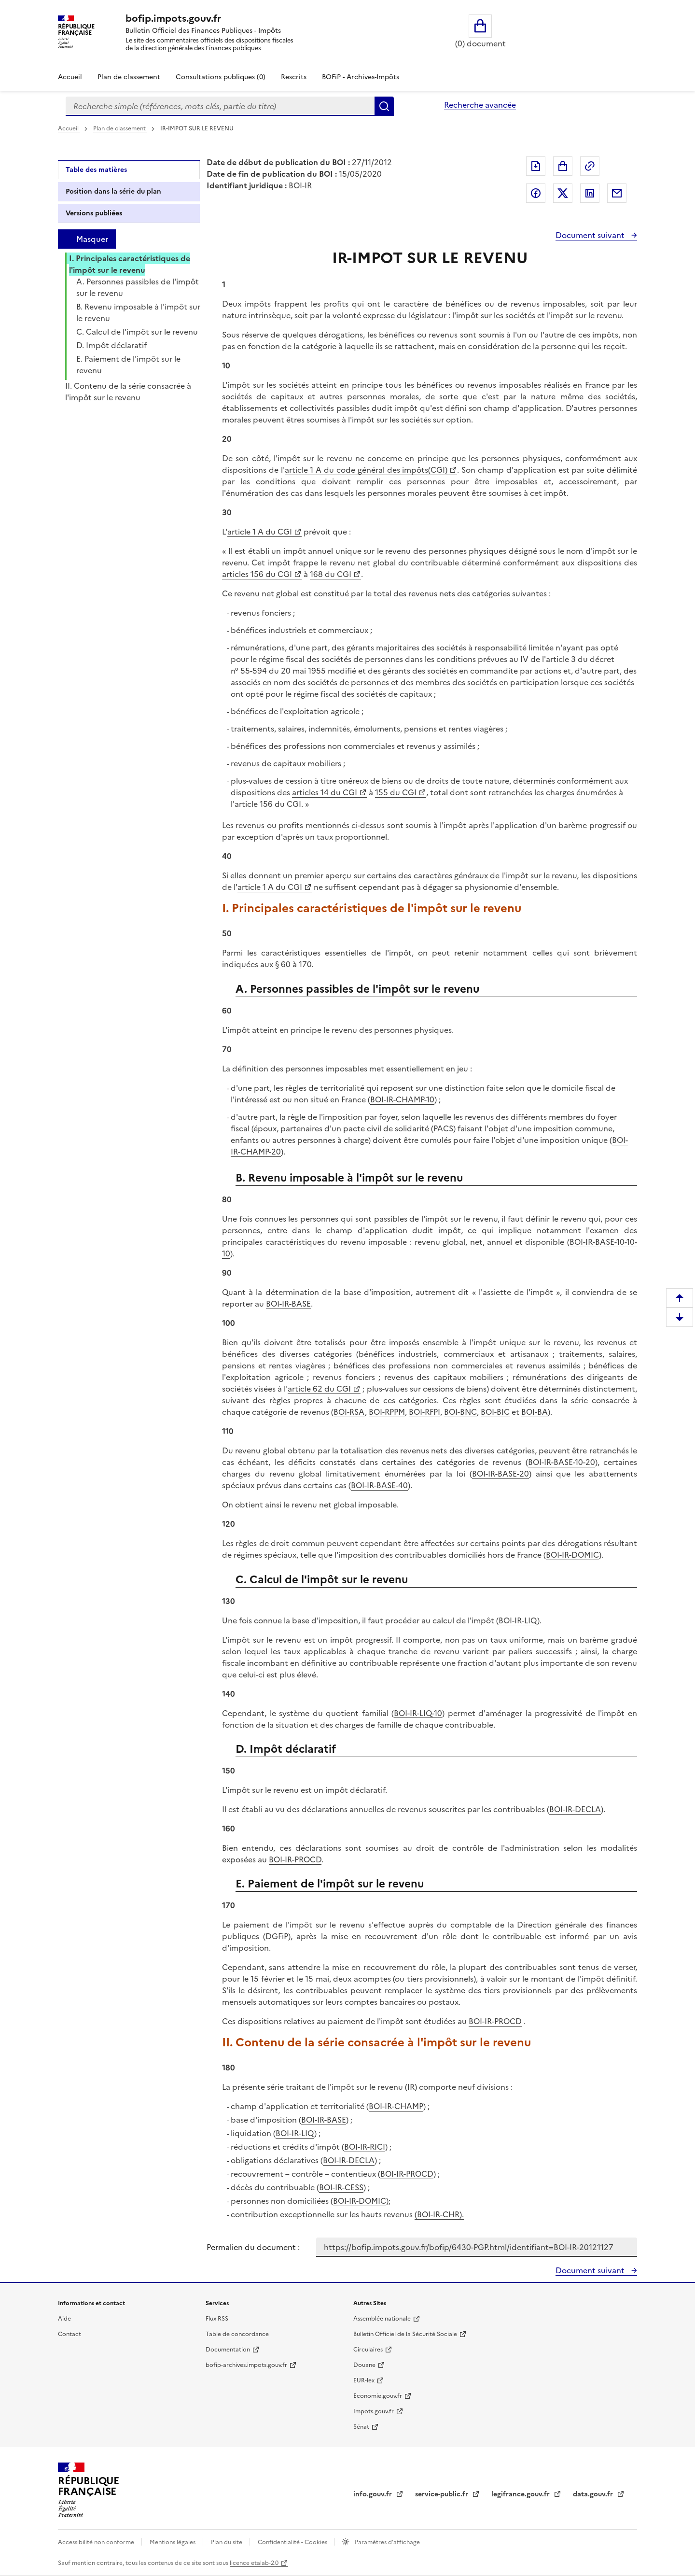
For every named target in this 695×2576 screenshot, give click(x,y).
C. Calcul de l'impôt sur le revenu (137, 332)
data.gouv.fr (594, 2494)
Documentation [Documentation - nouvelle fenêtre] (228, 2349)
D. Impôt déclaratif (111, 345)
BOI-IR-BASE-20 (500, 1473)
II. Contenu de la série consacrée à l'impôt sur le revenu (128, 391)
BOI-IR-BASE (288, 1303)
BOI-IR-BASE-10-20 (561, 1462)
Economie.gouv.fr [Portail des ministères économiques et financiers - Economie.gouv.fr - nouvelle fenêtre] (377, 2396)
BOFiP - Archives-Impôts (360, 77)
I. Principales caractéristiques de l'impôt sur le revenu (129, 264)
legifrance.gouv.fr (521, 2494)
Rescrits (293, 77)
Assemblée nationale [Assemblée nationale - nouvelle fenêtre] (382, 2318)
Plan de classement (120, 128)
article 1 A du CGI (259, 531)
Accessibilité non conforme (97, 2542)
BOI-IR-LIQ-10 (418, 1713)
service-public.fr (442, 2494)
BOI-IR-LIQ (518, 1620)
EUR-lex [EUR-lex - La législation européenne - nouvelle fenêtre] (364, 2380)
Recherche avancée (480, 105)
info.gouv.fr (373, 2494)
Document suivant (591, 235)
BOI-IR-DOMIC (572, 1555)
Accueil (70, 77)
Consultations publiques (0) (220, 77)
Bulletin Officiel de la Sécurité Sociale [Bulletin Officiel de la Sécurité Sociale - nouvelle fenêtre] (405, 2334)
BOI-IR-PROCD (295, 1859)
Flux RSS (217, 2318)
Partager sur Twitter (562, 193)
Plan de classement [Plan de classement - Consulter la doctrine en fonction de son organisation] (128, 77)
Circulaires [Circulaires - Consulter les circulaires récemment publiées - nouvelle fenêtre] (368, 2349)
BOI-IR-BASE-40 (379, 1485)
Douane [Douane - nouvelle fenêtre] (364, 2365)
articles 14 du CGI (324, 792)
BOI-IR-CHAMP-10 (402, 1099)
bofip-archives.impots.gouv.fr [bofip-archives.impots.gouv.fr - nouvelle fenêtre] (246, 2365)
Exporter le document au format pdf (535, 166)
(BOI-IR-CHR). (439, 2214)
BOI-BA (534, 1412)
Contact (69, 2334)
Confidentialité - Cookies (293, 2542)
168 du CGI (330, 574)
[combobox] (220, 106)
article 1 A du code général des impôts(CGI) (366, 470)
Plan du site (227, 2542)
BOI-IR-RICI (364, 2147)
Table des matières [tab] (96, 170)
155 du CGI (396, 792)
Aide (64, 2318)
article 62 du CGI (319, 1388)
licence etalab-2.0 (254, 2563)
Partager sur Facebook (535, 193)
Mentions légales (173, 2542)
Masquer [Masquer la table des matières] (92, 239)
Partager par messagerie (616, 193)
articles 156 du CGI (257, 574)
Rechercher (384, 106)
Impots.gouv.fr (373, 2411)
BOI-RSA (349, 1412)
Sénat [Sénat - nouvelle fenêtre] (361, 2426)
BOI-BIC (495, 1412)
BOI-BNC (460, 1412)
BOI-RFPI (424, 1412)
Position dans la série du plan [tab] (113, 191)
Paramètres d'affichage (386, 2542)
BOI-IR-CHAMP (396, 2106)
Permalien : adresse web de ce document (589, 166)
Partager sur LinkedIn (589, 193)
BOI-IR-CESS (341, 2187)
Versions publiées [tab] (94, 213)
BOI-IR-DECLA (575, 1809)
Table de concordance (237, 2334)
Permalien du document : (253, 2247)
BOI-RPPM (387, 1412)
